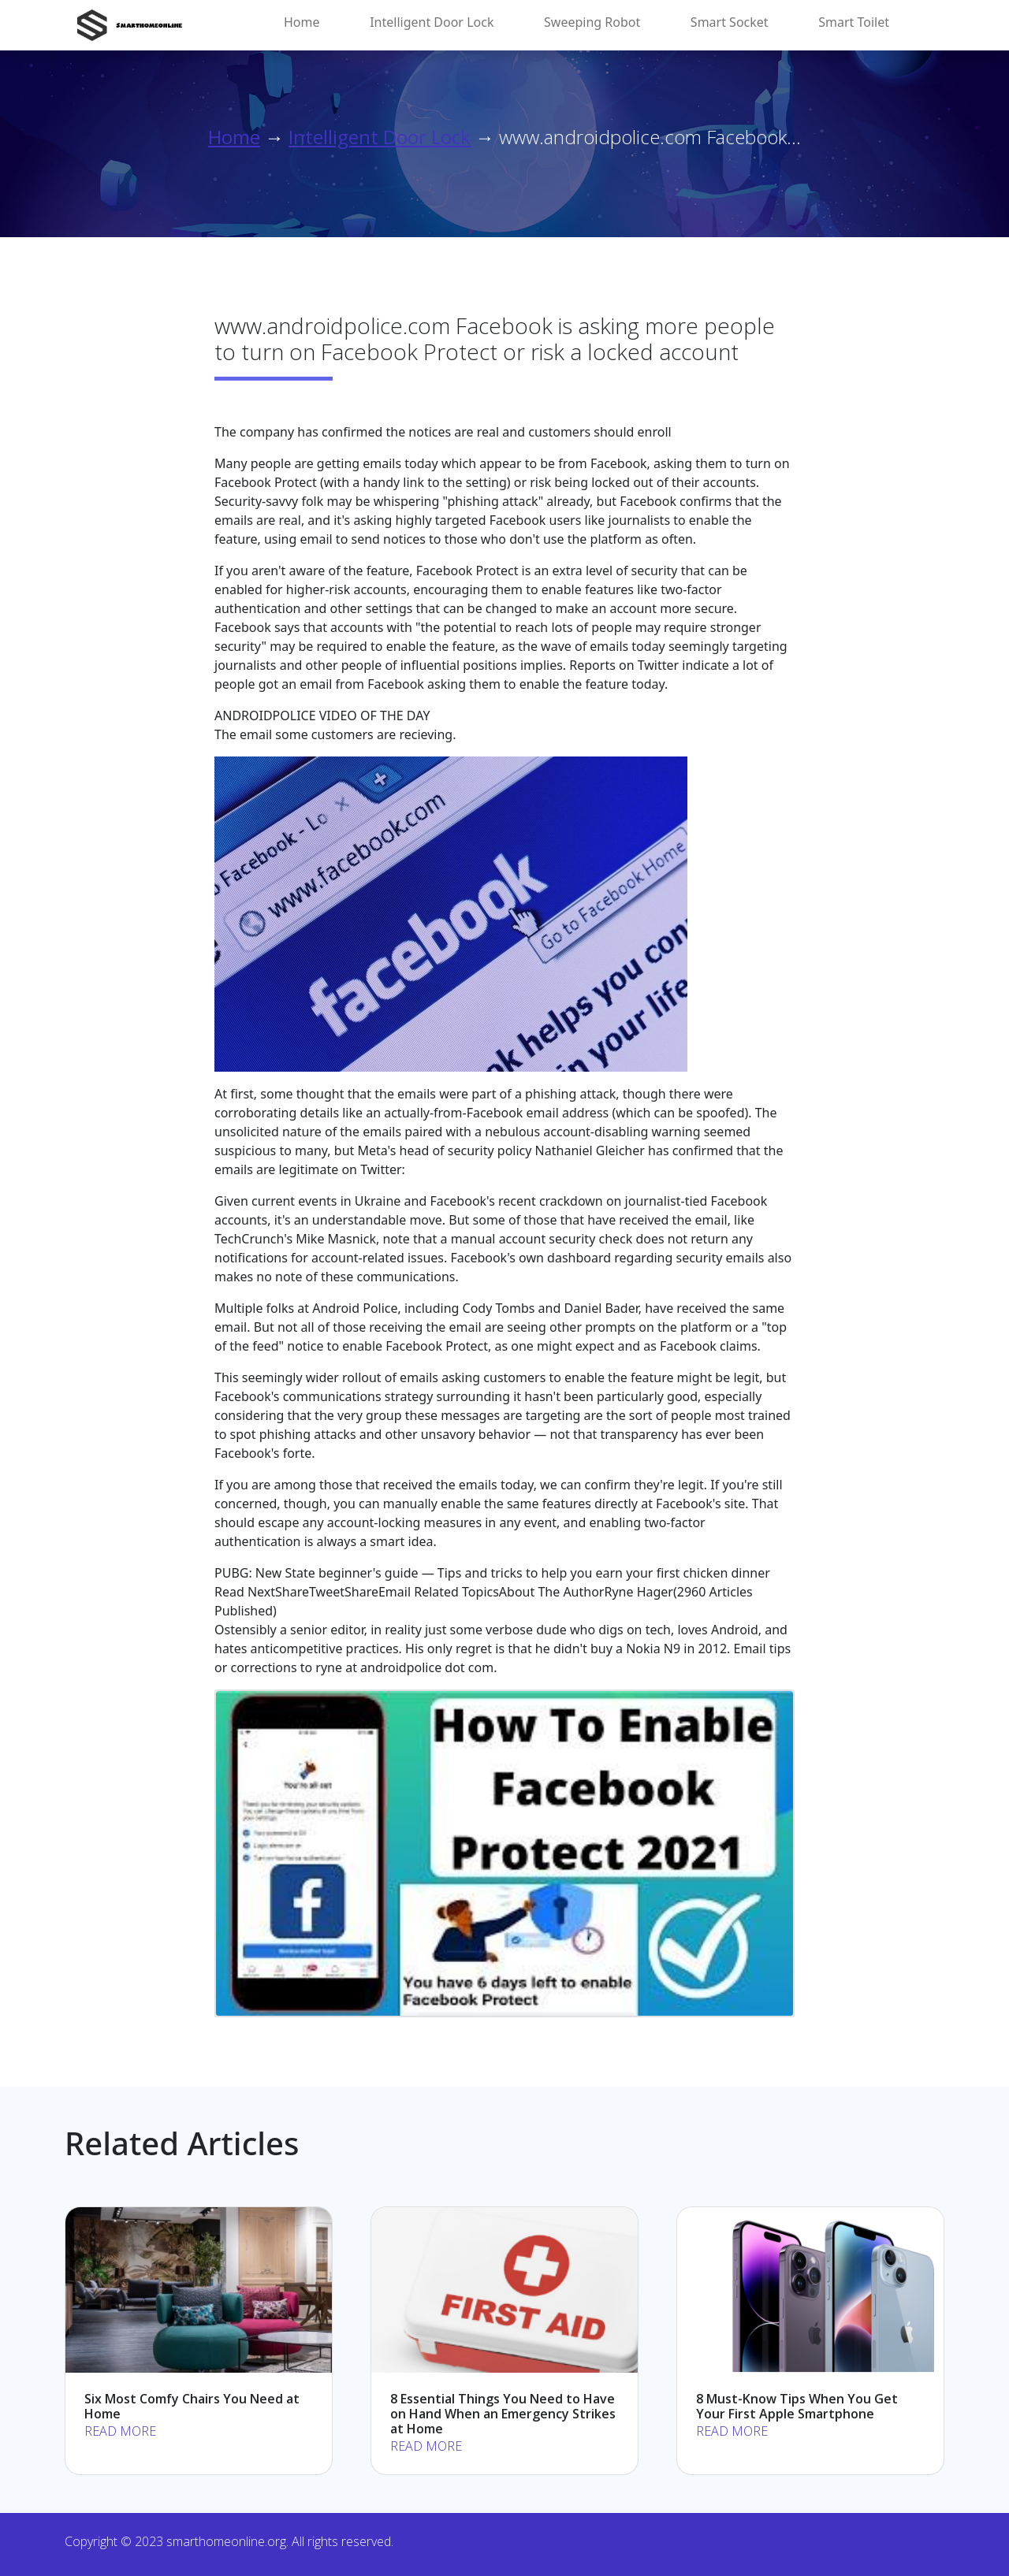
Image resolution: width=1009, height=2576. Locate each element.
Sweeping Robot (592, 22)
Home (302, 22)
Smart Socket (730, 22)
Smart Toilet (853, 22)
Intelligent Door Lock (431, 22)
